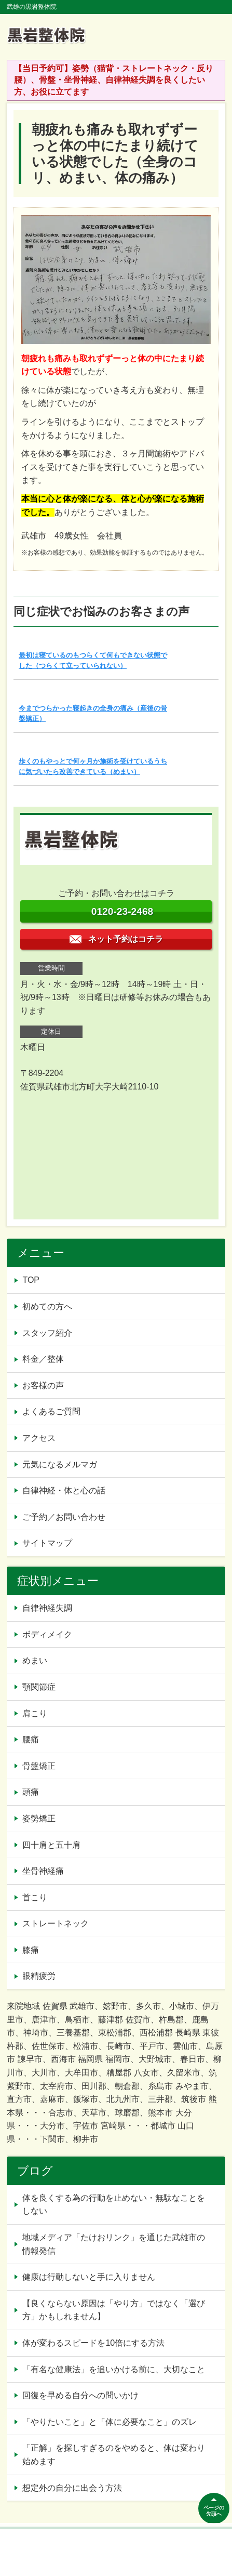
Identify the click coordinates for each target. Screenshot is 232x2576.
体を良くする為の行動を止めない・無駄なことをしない (113, 2204)
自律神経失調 (47, 1608)
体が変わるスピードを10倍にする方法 (93, 2342)
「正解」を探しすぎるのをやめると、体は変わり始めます (113, 2454)
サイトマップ (47, 1543)
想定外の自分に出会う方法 (72, 2487)
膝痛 (30, 1950)
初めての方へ (47, 1306)
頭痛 (30, 1792)
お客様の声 (43, 1385)
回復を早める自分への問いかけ (80, 2395)
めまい (34, 1660)
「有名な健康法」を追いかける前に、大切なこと (113, 2369)
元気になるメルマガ (59, 1464)
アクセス (39, 1438)
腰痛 (30, 1739)
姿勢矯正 (39, 1818)
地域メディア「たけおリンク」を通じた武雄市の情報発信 (113, 2244)
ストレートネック (55, 1923)
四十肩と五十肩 (51, 1845)
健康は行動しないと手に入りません (88, 2276)
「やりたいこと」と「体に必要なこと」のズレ (109, 2421)
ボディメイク (47, 1634)
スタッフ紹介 (47, 1333)
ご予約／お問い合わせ (63, 1517)
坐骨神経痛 (43, 1871)
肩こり (34, 1713)
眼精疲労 (39, 1976)
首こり (34, 1897)
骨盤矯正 (39, 1766)
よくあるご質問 (51, 1411)
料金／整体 (43, 1359)
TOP (30, 1280)
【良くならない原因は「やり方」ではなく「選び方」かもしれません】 (113, 2310)
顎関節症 (39, 1687)
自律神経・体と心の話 (63, 1490)
